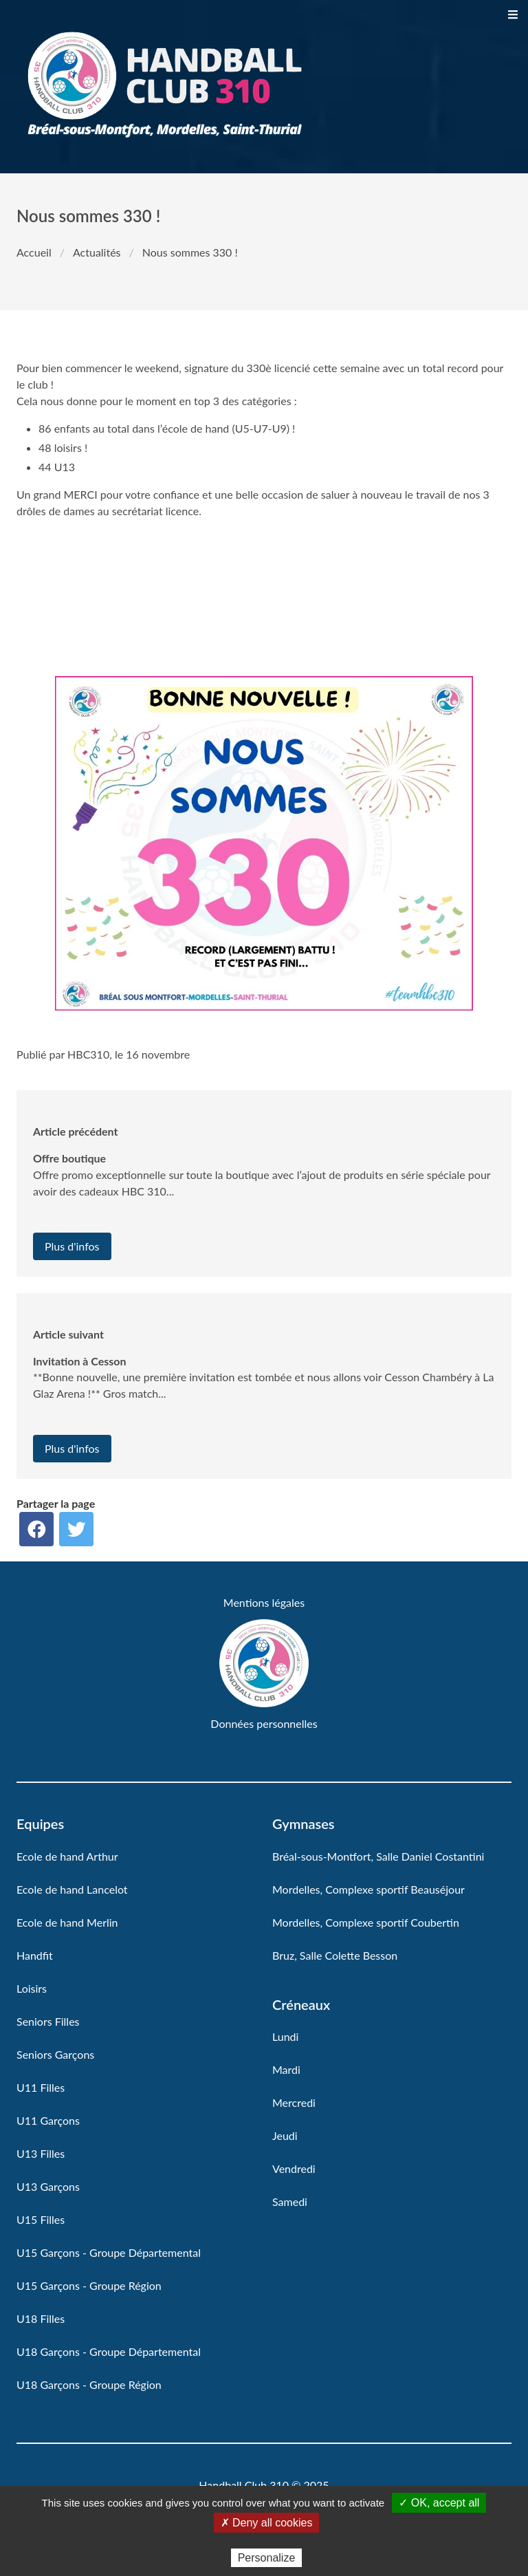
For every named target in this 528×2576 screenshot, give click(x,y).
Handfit (34, 1955)
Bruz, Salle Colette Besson (334, 1955)
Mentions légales (264, 1602)
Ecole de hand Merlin (67, 1922)
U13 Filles (40, 2153)
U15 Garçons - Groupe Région (89, 2285)
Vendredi (294, 2168)
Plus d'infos (72, 1246)
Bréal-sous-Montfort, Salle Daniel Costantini (378, 1856)
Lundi (285, 2036)
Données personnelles (263, 1723)
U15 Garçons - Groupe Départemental (108, 2252)
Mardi (286, 2069)
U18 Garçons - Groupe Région (89, 2384)
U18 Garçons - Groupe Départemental (108, 2351)
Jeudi (285, 2135)
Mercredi (294, 2102)
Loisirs (31, 1988)
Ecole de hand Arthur (67, 1856)
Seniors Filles (48, 2021)
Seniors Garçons (55, 2054)
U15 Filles (40, 2219)
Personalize (267, 2558)
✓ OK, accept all (439, 2503)
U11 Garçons (48, 2120)
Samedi (289, 2201)
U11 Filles (40, 2087)
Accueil (34, 252)
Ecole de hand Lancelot (72, 1889)
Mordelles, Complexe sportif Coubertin (365, 1922)
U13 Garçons (48, 2186)
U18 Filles (40, 2318)
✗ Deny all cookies (267, 2523)
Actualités (97, 252)
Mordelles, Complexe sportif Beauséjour (368, 1889)
